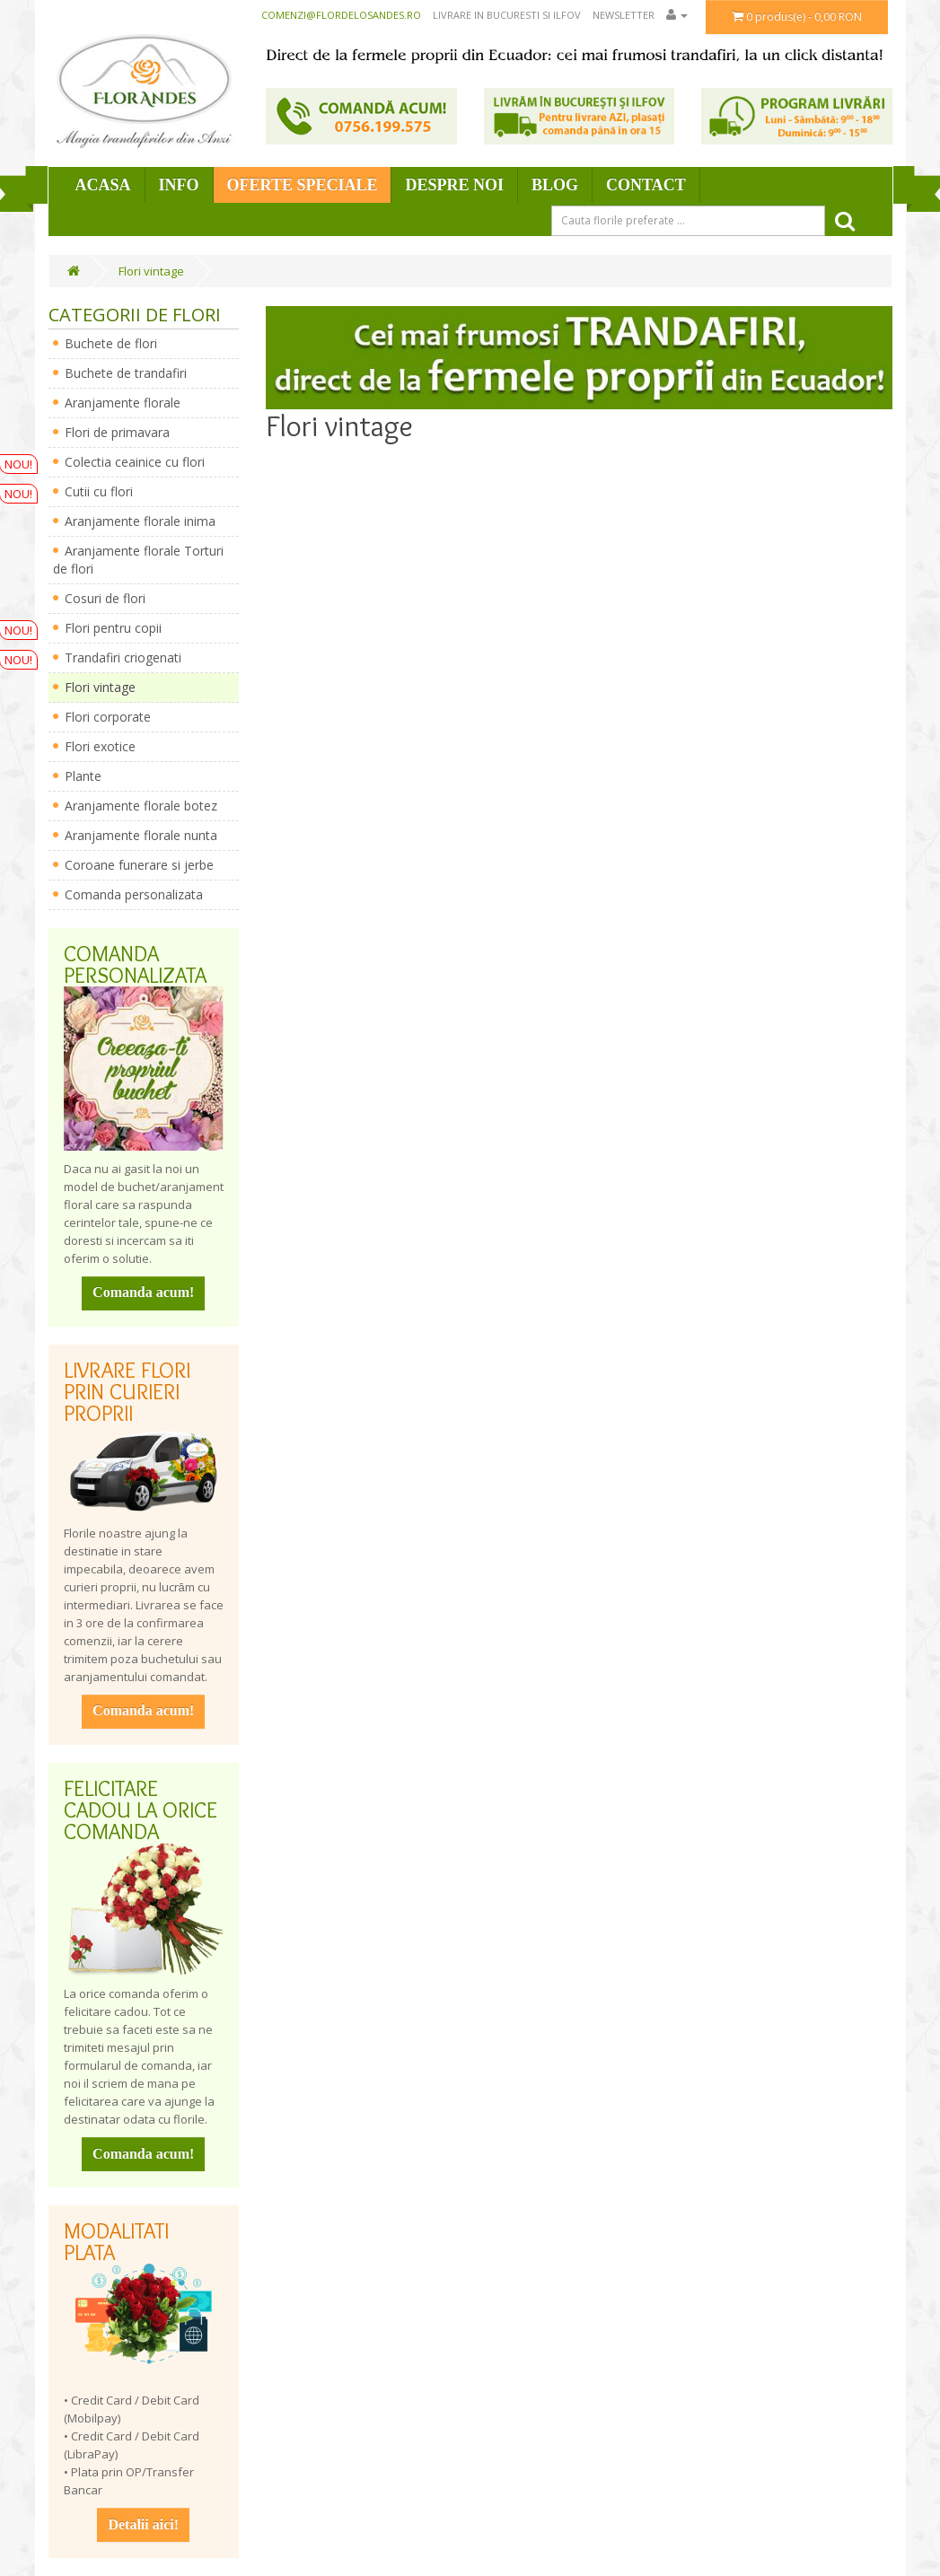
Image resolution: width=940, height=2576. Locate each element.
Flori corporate (108, 716)
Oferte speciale (302, 185)
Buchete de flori (111, 343)
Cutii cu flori (99, 491)
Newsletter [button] (623, 15)
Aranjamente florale (122, 402)
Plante (83, 775)
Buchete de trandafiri (126, 372)
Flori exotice (100, 746)
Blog (554, 185)
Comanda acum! (143, 1292)
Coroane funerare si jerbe (139, 864)
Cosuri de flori (105, 598)
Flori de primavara (117, 432)
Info (179, 185)
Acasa (103, 185)
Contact (646, 185)
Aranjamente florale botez (141, 805)
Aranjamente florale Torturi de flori (138, 559)
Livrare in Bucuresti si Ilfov (507, 15)
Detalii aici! (143, 2524)
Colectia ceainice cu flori (135, 461)
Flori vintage (151, 271)
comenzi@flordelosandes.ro (341, 15)
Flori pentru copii (113, 627)
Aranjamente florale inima (140, 521)
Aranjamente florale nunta (141, 835)
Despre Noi (454, 185)
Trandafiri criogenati (123, 657)
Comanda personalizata (134, 894)
